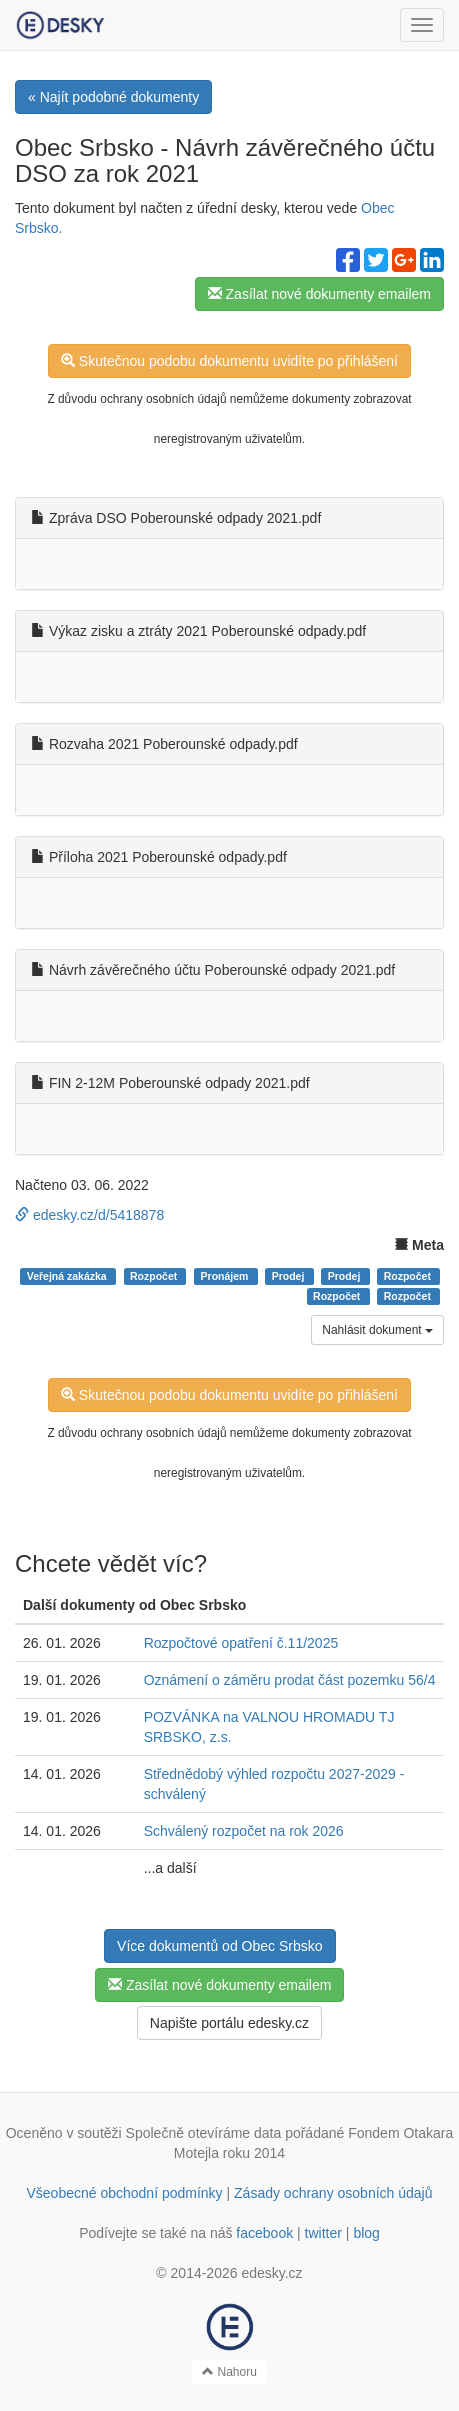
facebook (264, 2233)
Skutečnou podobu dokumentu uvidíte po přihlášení (229, 361)
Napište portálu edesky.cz (229, 2023)
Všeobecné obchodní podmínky (124, 2193)
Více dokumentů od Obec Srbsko (219, 1946)
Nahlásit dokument (377, 1330)
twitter (323, 2233)
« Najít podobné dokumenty (113, 97)
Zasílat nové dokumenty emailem (319, 294)
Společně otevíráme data (204, 2133)
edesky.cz (271, 2273)
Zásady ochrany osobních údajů (333, 2193)
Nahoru (229, 2372)
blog (366, 2233)
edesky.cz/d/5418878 (89, 1215)
